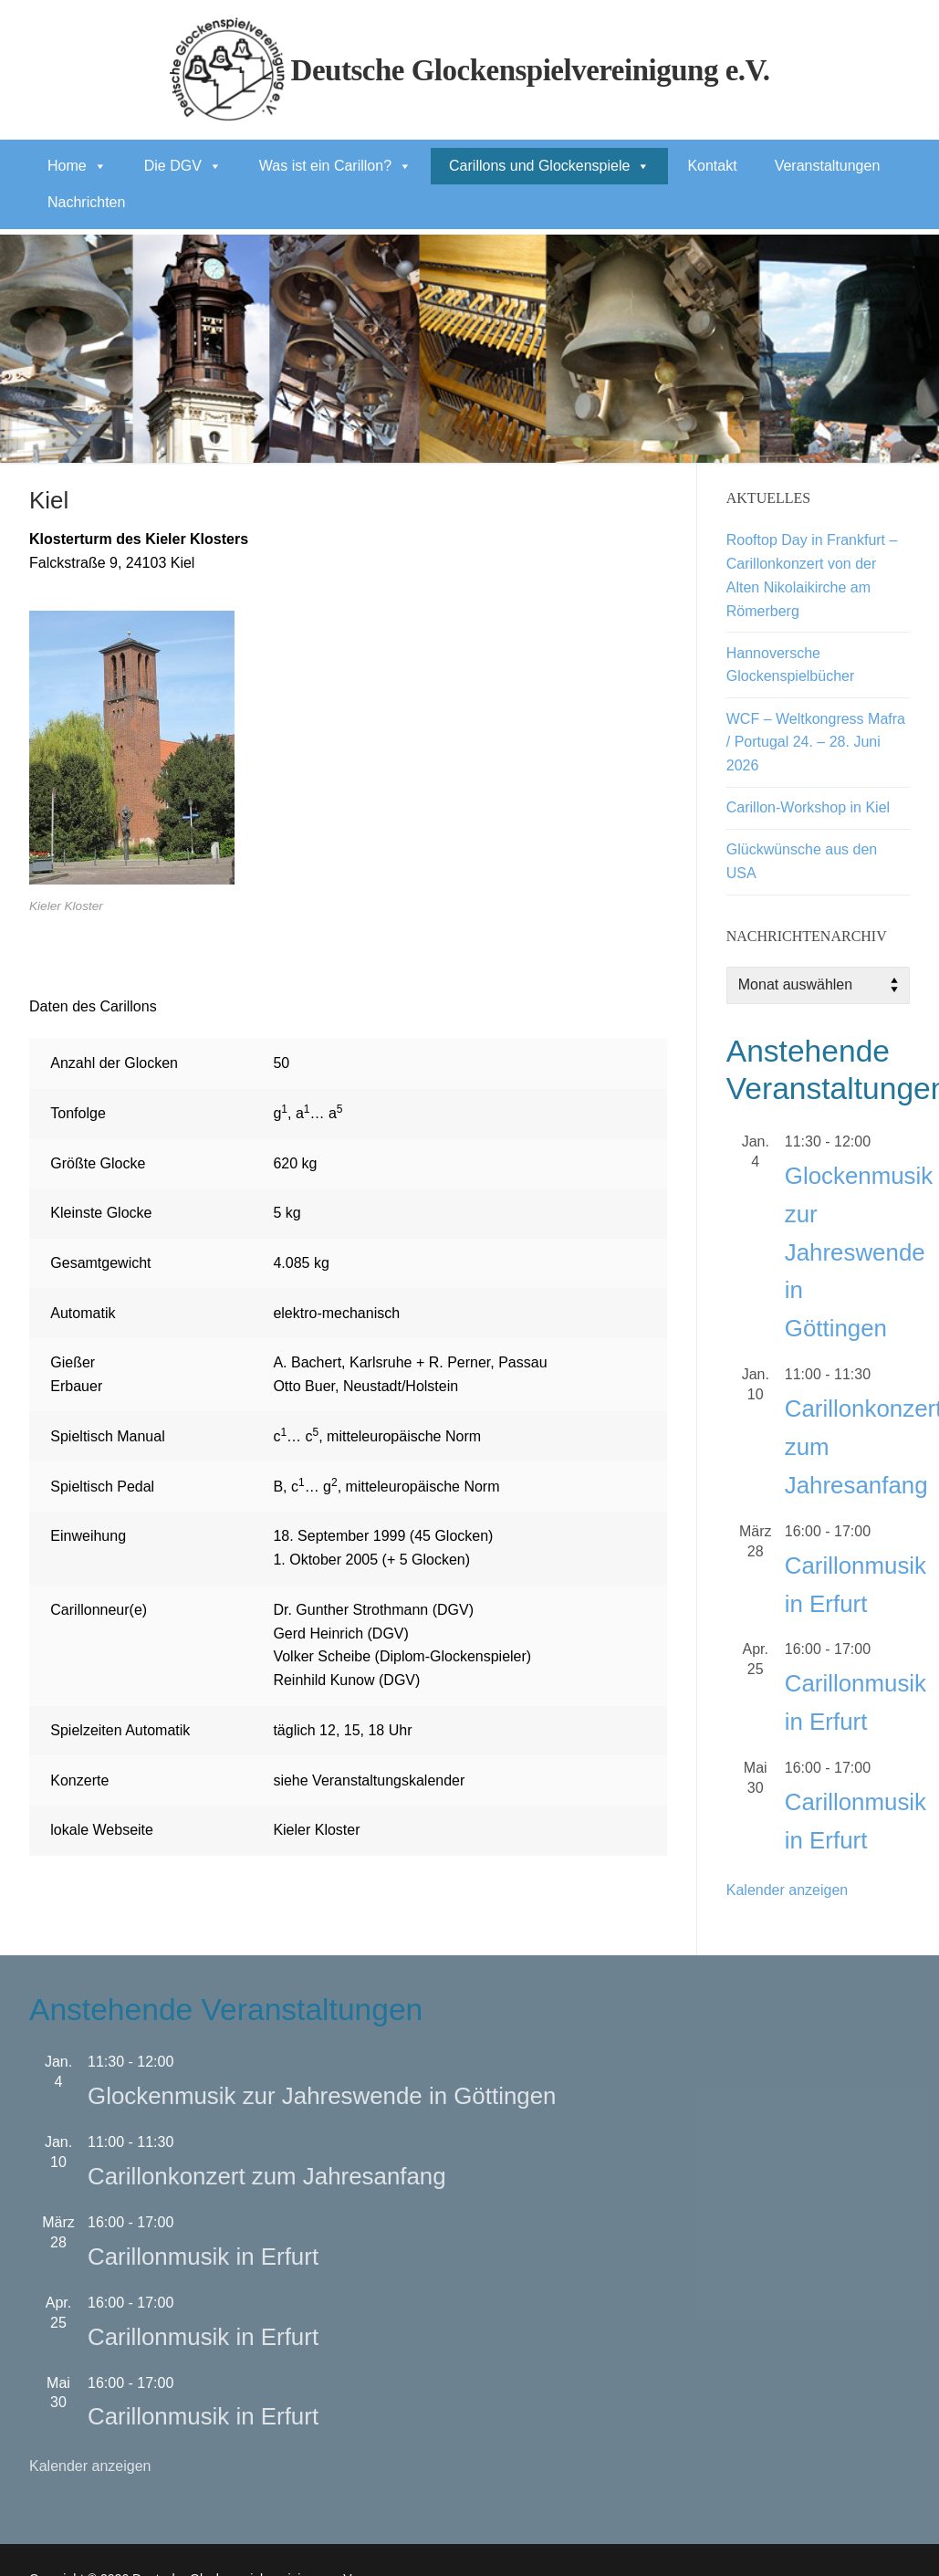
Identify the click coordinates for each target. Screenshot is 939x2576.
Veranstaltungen (828, 165)
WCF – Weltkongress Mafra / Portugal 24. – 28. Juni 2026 (815, 742)
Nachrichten (86, 202)
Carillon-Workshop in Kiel (808, 807)
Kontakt (711, 165)
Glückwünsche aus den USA (801, 861)
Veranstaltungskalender (388, 1780)
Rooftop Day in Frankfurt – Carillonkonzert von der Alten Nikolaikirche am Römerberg (812, 575)
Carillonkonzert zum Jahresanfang (267, 2176)
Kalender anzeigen (787, 1890)
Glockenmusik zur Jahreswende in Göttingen (859, 1252)
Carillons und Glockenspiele (549, 165)
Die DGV (183, 165)
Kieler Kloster (316, 1830)
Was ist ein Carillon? (335, 165)
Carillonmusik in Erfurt (203, 2256)
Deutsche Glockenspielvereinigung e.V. (530, 70)
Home (77, 165)
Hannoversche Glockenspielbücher (790, 665)
